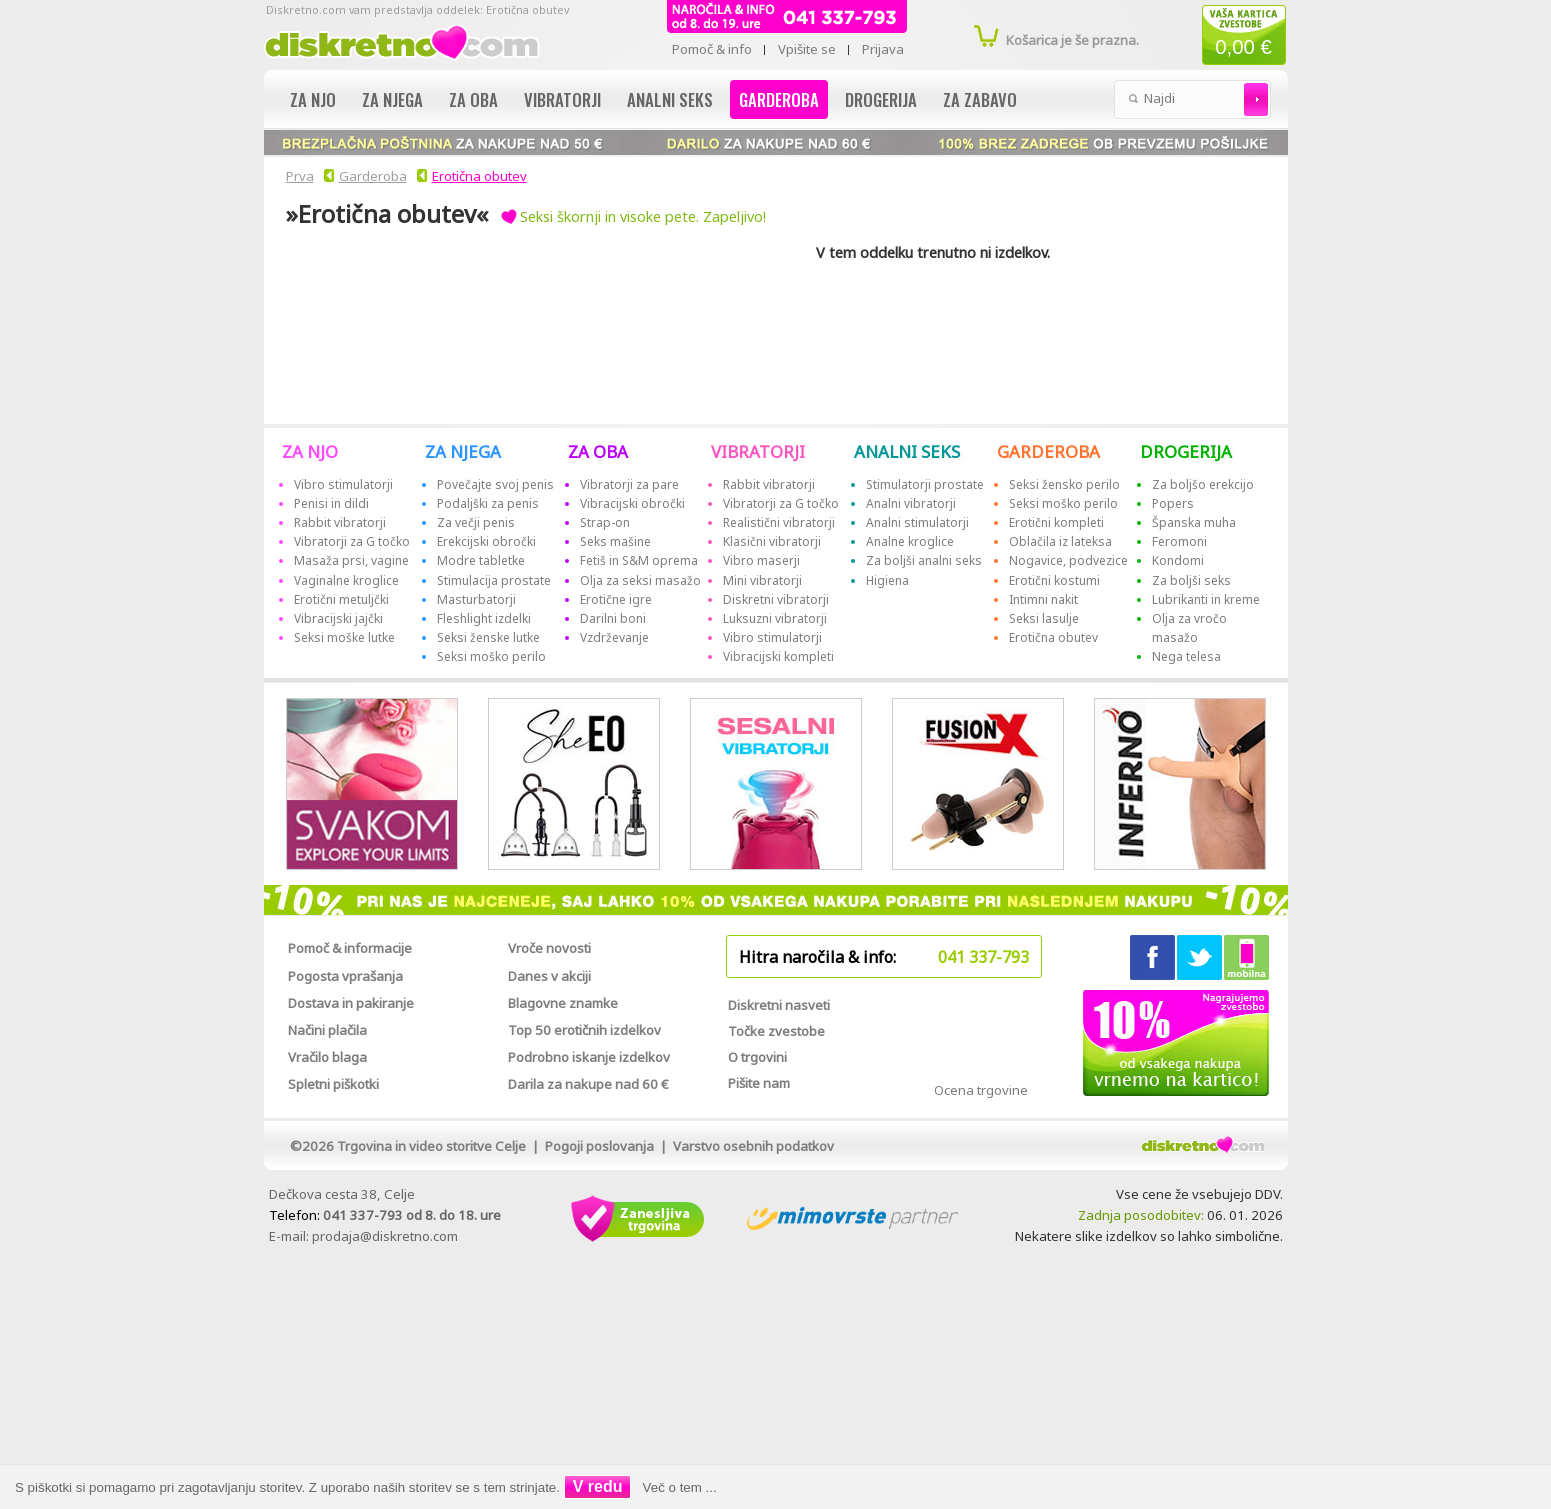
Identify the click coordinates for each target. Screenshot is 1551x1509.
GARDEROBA (1048, 451)
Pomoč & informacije (350, 948)
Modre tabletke (481, 560)
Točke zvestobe (776, 1031)
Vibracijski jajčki (338, 618)
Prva (297, 176)
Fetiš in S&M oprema (639, 560)
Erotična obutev (479, 176)
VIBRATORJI (758, 451)
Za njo (313, 99)
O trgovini (757, 1057)
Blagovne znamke (563, 1003)
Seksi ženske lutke (488, 637)
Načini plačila (327, 1030)
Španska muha (1194, 522)
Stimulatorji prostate (925, 484)
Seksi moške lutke (344, 637)
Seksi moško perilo (491, 656)
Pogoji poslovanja (599, 1146)
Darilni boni (613, 618)
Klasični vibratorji (772, 541)
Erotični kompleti (1056, 522)
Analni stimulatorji (917, 522)
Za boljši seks (1191, 580)
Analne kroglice (910, 541)
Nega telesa (1186, 656)
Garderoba (779, 99)
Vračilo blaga (327, 1057)
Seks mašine (615, 541)
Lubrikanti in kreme (1206, 599)
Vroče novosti (549, 948)
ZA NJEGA (463, 451)
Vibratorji (562, 99)
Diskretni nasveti (779, 1005)
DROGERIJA (1186, 451)
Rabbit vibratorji (340, 522)
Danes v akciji (549, 976)
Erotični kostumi (1054, 580)
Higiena (887, 580)
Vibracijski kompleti (778, 656)
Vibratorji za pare (629, 484)
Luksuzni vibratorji (775, 618)
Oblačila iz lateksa (1060, 541)
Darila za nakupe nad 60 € (588, 1084)
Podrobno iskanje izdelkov (589, 1057)
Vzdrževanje (614, 637)
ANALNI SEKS (907, 451)
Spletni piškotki (333, 1084)
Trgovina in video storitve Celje (431, 1146)
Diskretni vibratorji (776, 599)
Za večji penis (476, 522)
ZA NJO (310, 451)
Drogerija (881, 99)
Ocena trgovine (981, 1090)
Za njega (392, 99)
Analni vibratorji (911, 503)
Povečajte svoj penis (495, 484)
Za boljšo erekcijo (1203, 484)
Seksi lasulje (1044, 618)
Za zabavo (980, 99)
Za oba (473, 99)
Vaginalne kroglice (346, 580)
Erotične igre (616, 599)
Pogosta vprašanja (345, 976)
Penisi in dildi (331, 503)
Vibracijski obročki (632, 503)
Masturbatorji (476, 599)
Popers (1173, 503)
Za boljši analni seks (924, 560)
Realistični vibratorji (779, 522)
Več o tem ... (680, 1487)
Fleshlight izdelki (484, 618)
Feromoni (1179, 541)
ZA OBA (598, 451)
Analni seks (670, 99)
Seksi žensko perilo (1064, 484)
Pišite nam (759, 1083)
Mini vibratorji (762, 580)
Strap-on (605, 522)
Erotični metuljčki (341, 599)
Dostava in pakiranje (351, 1003)
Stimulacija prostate (494, 580)
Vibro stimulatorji (343, 484)
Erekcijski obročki (486, 541)
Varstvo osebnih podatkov (753, 1146)
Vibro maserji (761, 560)
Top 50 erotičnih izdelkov (584, 1030)
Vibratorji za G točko (352, 541)
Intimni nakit (1043, 599)
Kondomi (1178, 560)
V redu (598, 1486)
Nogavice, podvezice (1068, 560)
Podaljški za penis (488, 503)
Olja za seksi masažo (640, 580)
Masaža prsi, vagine (351, 560)
